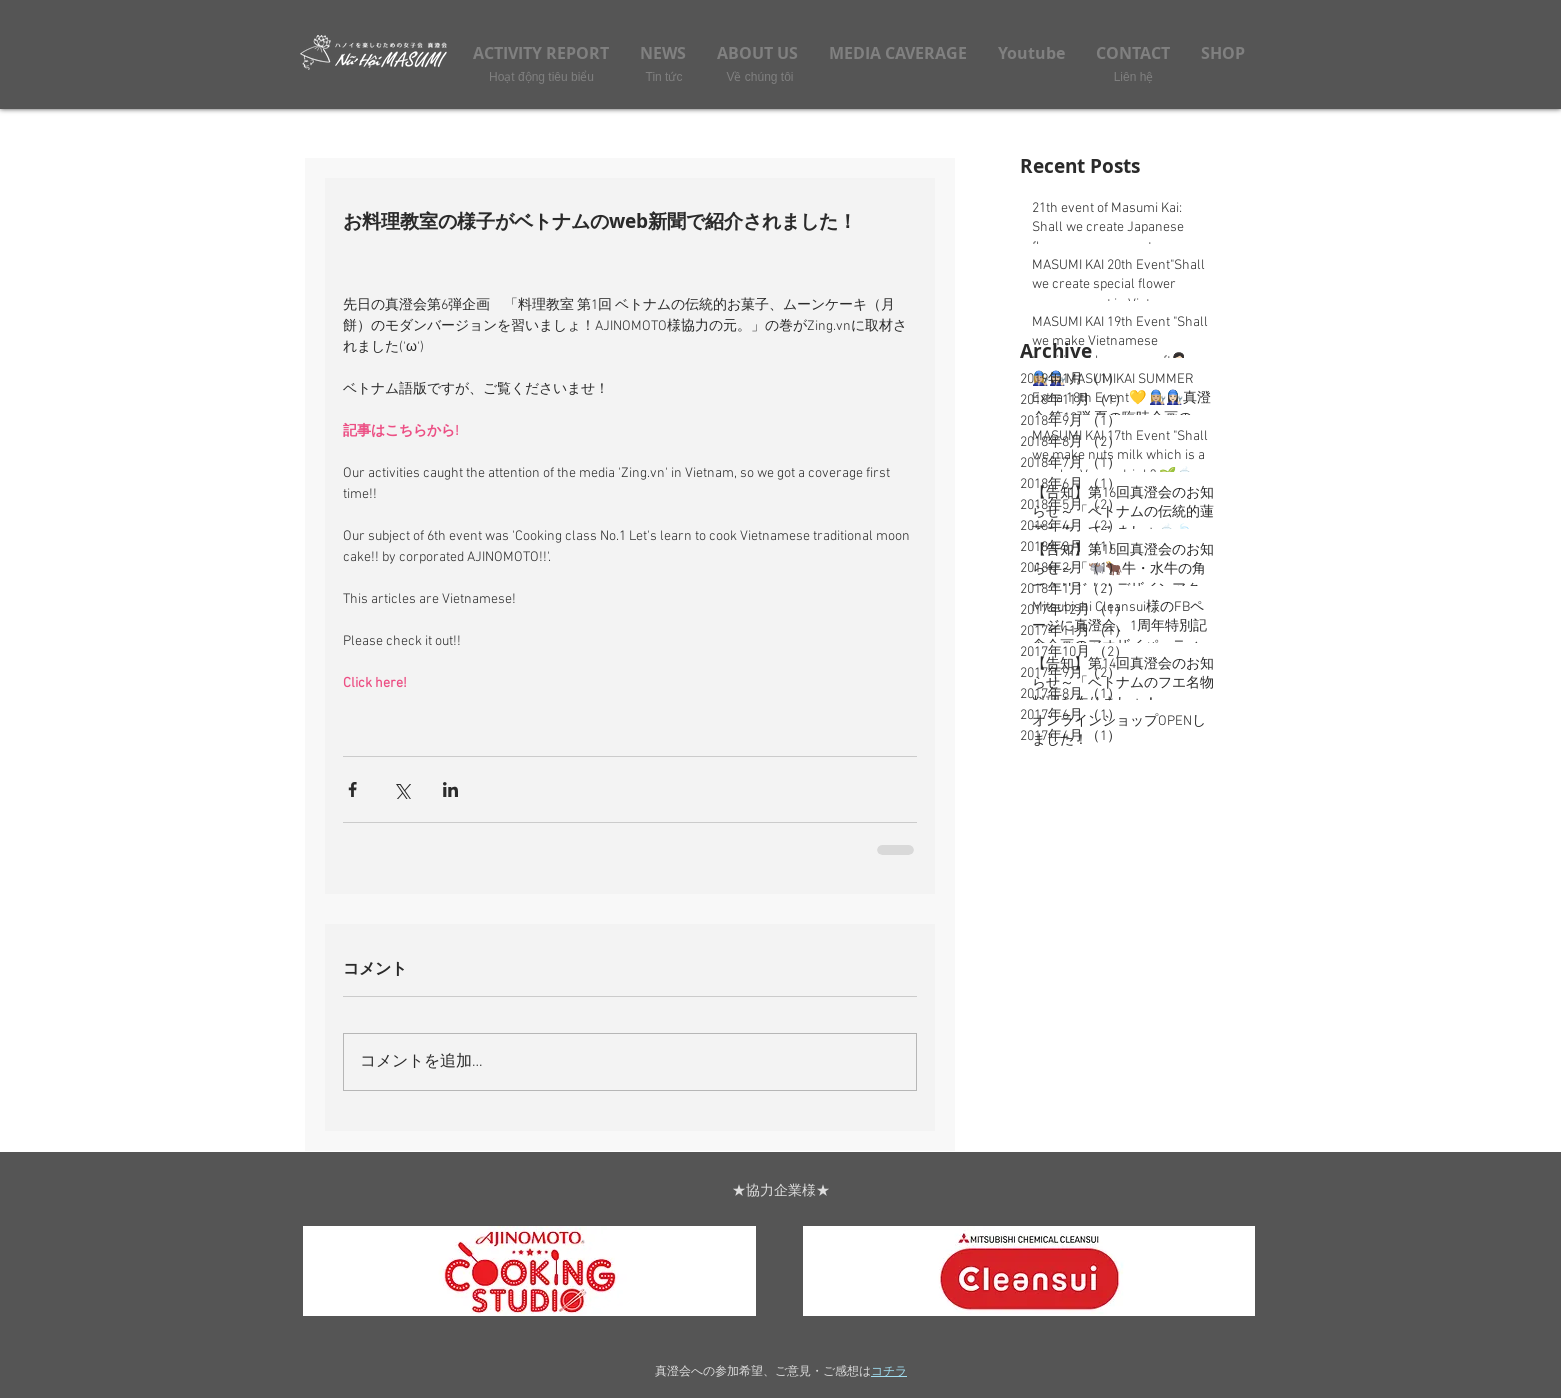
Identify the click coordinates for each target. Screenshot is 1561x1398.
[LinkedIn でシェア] (450, 789)
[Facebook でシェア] (352, 789)
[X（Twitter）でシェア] (401, 789)
